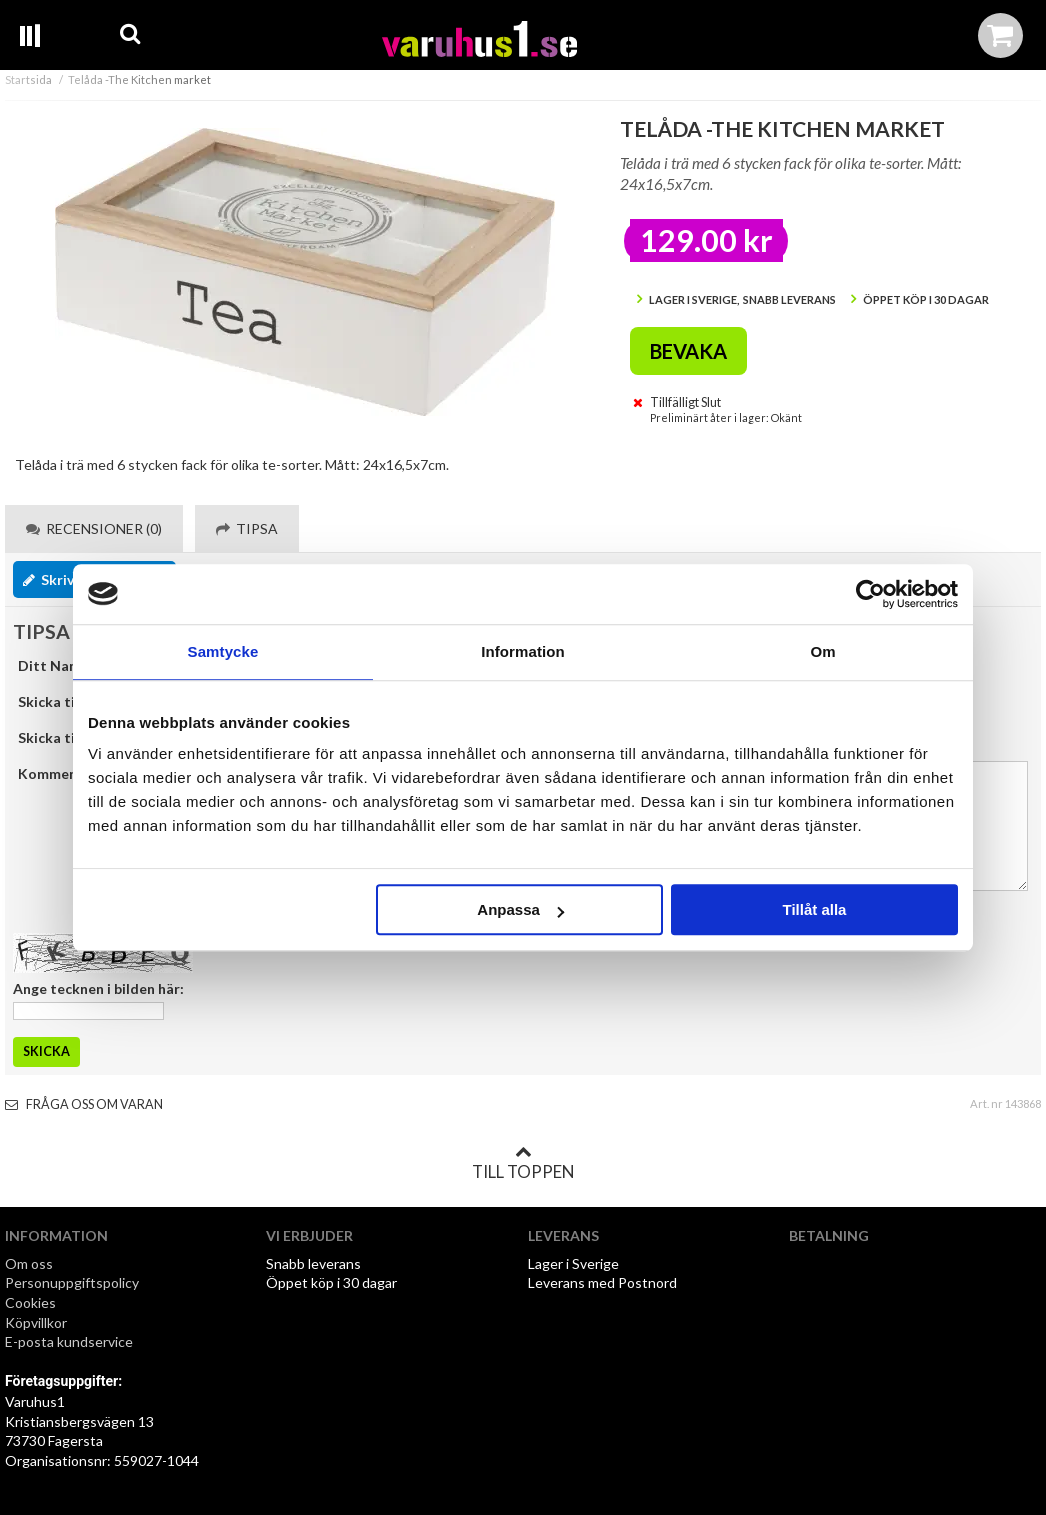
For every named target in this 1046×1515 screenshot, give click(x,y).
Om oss (29, 1263)
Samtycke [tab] (223, 651)
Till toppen (523, 1163)
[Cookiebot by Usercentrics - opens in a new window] (870, 594)
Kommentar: (60, 773)
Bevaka (688, 351)
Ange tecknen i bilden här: (98, 988)
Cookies (30, 1302)
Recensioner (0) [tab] (94, 528)
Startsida (28, 79)
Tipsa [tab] (247, 528)
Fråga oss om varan (84, 1104)
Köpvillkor (36, 1322)
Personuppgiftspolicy (72, 1282)
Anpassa (520, 909)
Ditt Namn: (55, 665)
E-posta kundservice (70, 1341)
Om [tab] (822, 651)
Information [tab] (523, 651)
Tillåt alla (814, 909)
